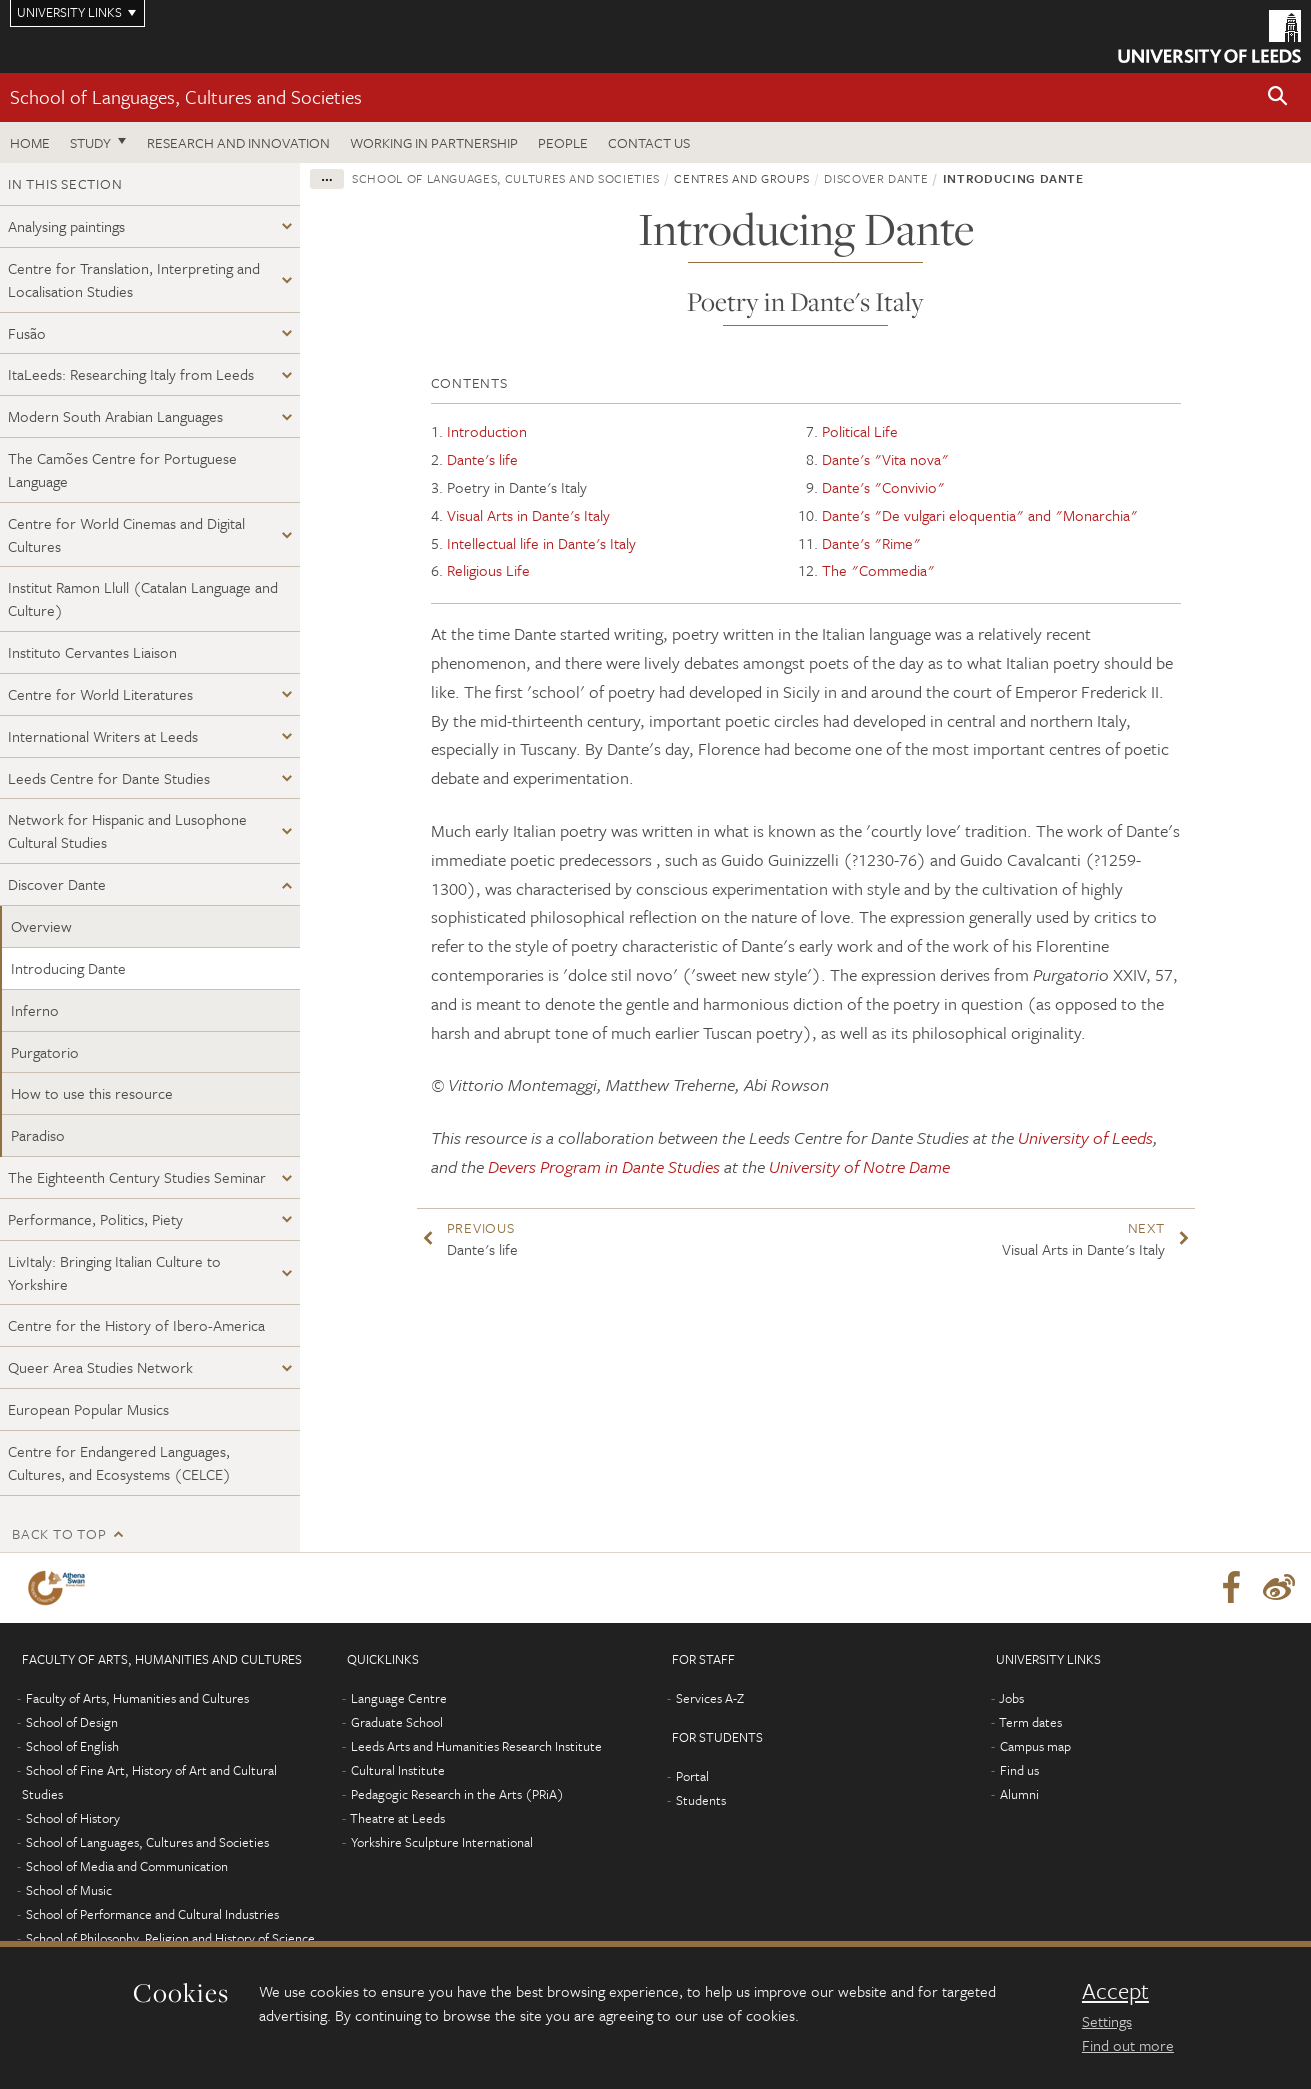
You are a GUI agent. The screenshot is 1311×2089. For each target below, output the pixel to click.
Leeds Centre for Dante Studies (109, 778)
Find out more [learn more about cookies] (1128, 2045)
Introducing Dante (68, 968)
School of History (73, 1818)
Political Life (860, 431)
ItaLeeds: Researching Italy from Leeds (131, 374)
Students (701, 1800)
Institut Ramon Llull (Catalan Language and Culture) (143, 598)
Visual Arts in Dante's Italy (528, 515)
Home (30, 142)
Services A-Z (710, 1698)
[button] (1278, 97)
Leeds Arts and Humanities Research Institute (476, 1746)
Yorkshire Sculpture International (442, 1842)
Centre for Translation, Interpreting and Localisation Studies (134, 279)
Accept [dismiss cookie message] (1115, 1991)
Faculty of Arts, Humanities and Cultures (137, 1698)
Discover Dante (57, 884)
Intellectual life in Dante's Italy (541, 543)
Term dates (1030, 1722)
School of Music (69, 1890)
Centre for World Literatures (100, 694)
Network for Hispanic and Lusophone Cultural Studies (127, 830)
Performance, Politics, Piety (95, 1219)
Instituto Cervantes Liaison (92, 652)
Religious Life (488, 570)
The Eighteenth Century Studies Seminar (137, 1177)
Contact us (649, 142)
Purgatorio (45, 1052)
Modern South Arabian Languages (115, 416)
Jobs (1011, 1698)
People (563, 142)
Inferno (35, 1010)
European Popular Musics (88, 1409)
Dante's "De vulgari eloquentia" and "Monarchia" (980, 515)
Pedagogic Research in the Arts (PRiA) (457, 1794)
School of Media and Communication (127, 1866)
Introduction (487, 431)
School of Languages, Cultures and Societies (186, 96)
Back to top (59, 1533)
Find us (1019, 1770)
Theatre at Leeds (397, 1818)
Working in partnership (434, 142)
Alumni (1019, 1794)
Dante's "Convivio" (883, 487)
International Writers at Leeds (103, 736)
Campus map (1035, 1746)
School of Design (72, 1722)
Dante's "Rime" (871, 543)
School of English (72, 1746)
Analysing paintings (66, 226)
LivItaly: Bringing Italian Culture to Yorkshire (114, 1272)
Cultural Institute (398, 1770)
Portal (692, 1776)
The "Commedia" (878, 570)
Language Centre (399, 1698)
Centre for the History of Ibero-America (136, 1325)
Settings (1107, 2021)
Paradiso (38, 1135)
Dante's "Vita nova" (885, 459)
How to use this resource (92, 1093)
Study (90, 142)
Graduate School (397, 1722)
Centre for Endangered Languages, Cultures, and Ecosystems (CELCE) (119, 1462)
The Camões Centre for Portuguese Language (122, 469)
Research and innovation (238, 142)
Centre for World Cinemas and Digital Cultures (126, 534)
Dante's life (482, 459)
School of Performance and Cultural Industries (152, 1914)
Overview (41, 926)
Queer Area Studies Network (100, 1367)
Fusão (27, 333)
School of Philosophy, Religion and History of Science (170, 1938)
